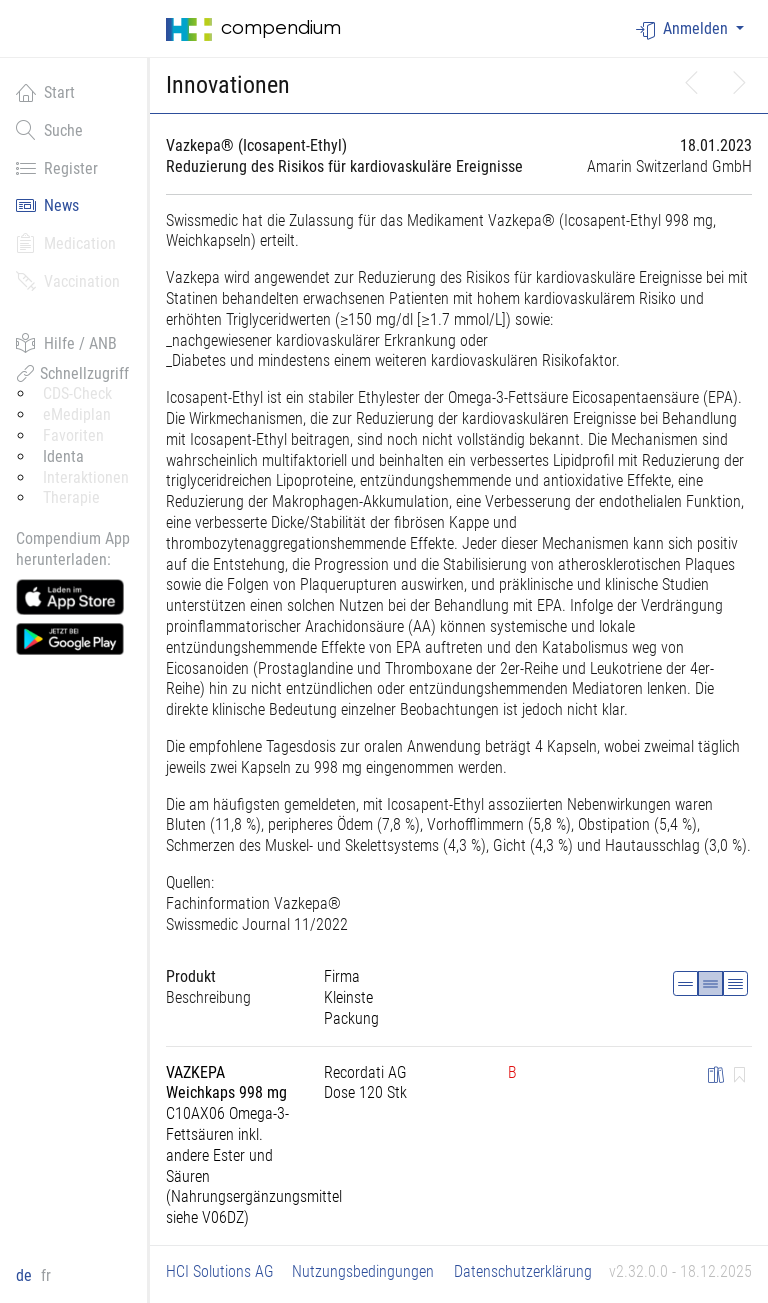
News (47, 205)
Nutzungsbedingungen (363, 1271)
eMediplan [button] (77, 414)
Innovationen (228, 85)
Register (57, 168)
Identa (63, 456)
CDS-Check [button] (77, 393)
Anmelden (684, 29)
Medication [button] (66, 243)
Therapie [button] (71, 497)
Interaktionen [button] (86, 477)
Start (45, 92)
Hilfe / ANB (66, 343)
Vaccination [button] (68, 281)
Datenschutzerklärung (523, 1271)
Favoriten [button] (73, 435)
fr (46, 1275)
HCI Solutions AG (220, 1271)
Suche (49, 130)
